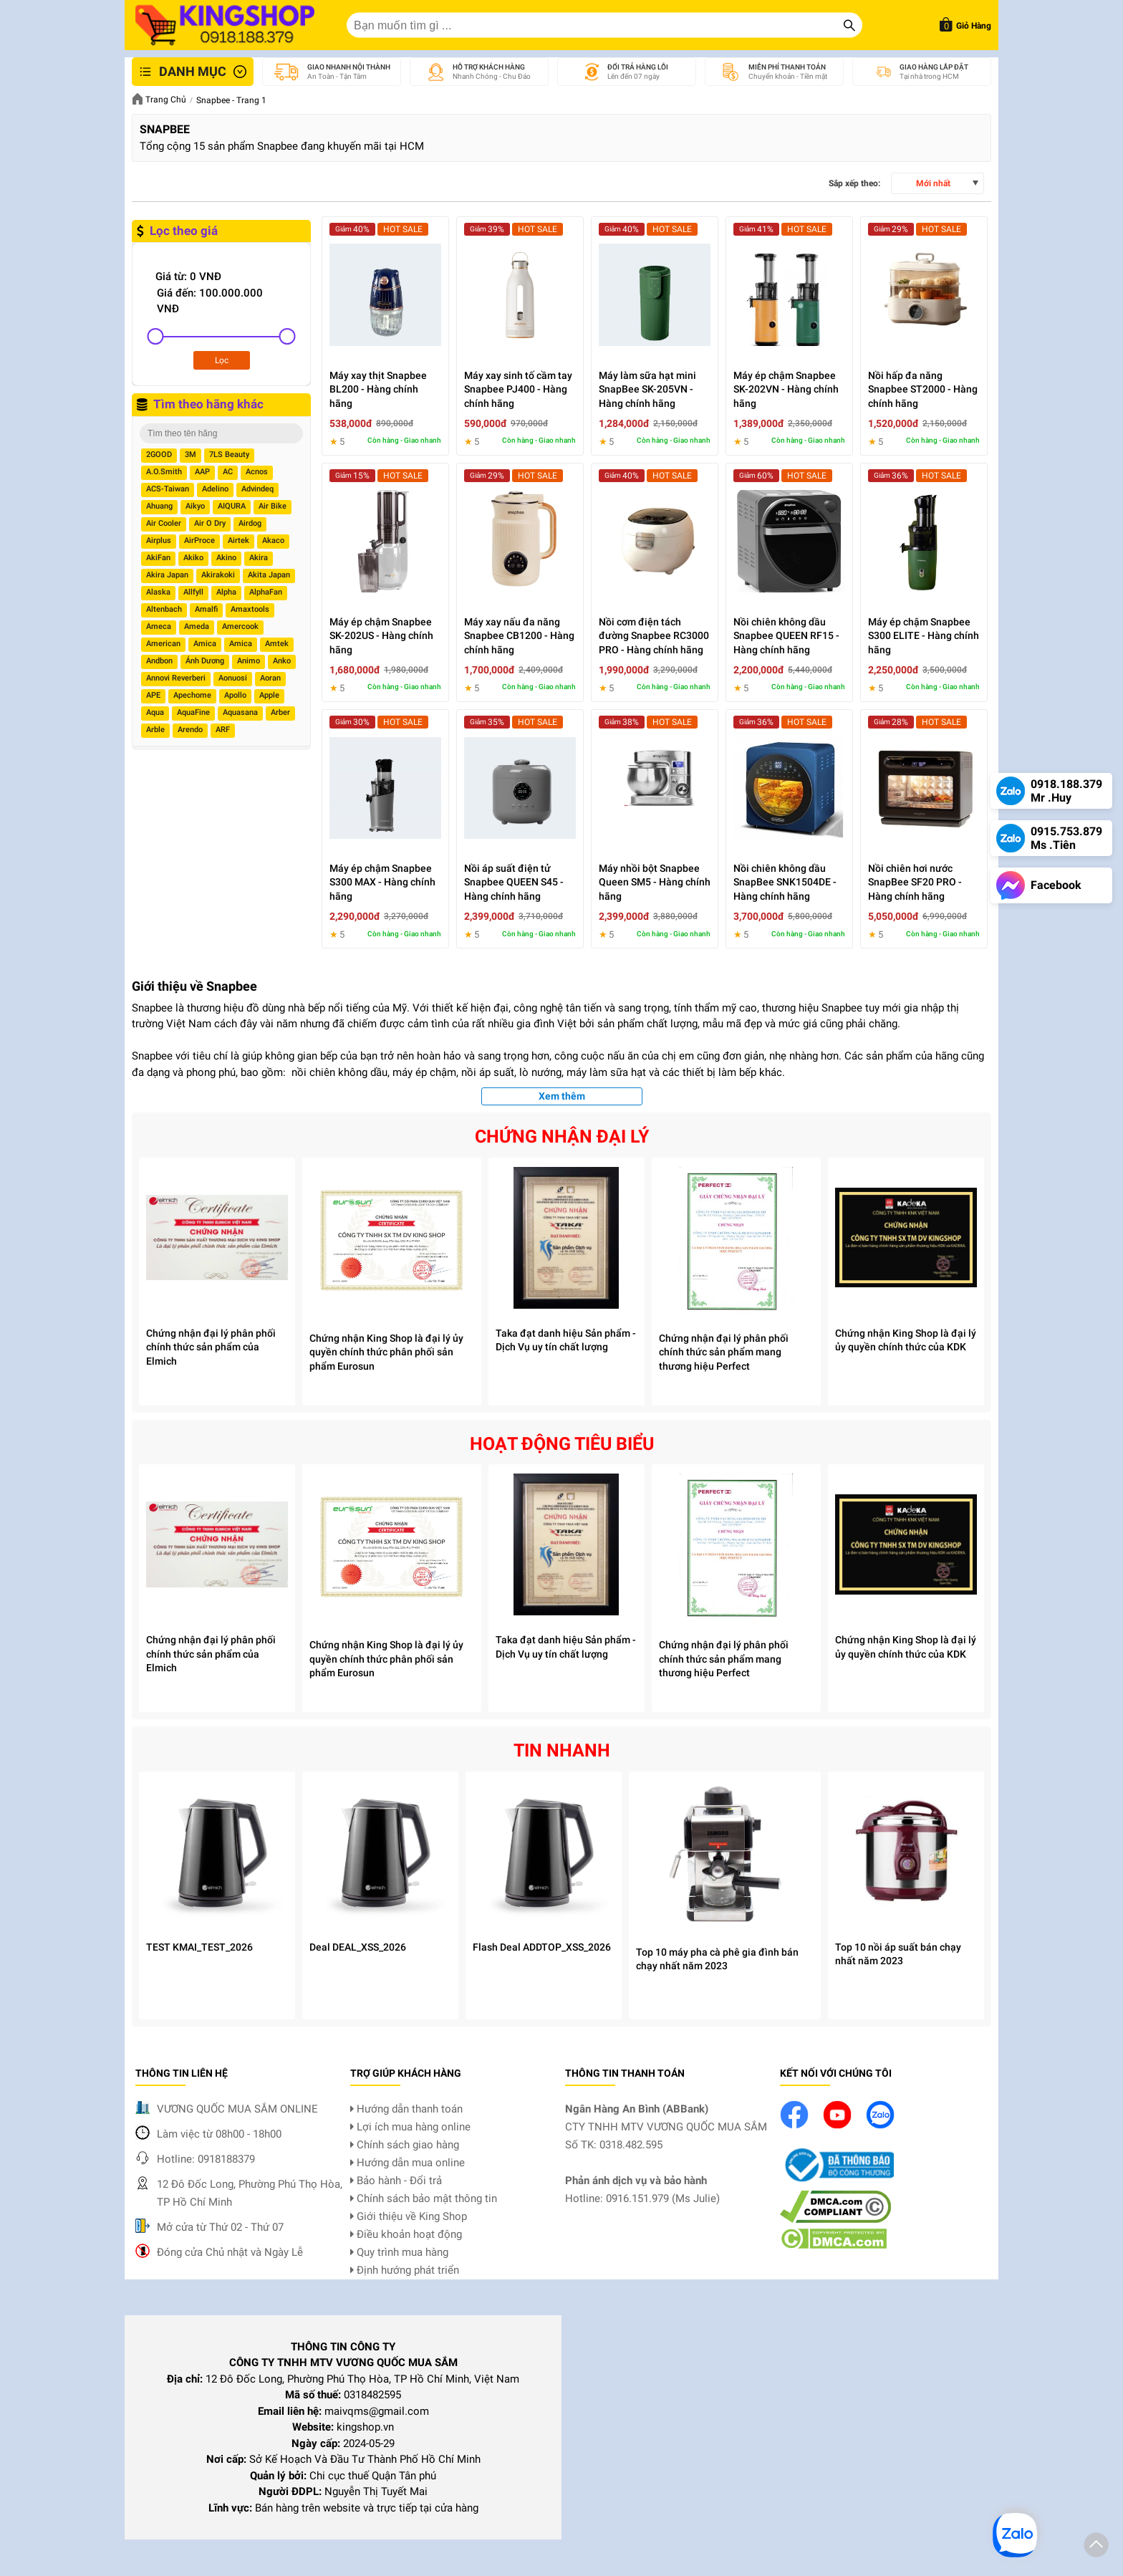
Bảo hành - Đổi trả (396, 2180)
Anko (282, 660)
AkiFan (158, 557)
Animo (248, 660)
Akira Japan (167, 575)
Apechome (192, 695)
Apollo (235, 695)
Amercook (240, 626)
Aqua (155, 712)
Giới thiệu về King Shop (408, 2216)
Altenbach (164, 609)
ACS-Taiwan (167, 489)
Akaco (273, 540)
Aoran (270, 678)
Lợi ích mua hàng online (410, 2126)
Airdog (249, 523)
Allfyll (193, 592)
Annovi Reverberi (176, 678)
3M (190, 454)
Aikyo (195, 506)
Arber (280, 712)
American (163, 643)
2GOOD (159, 454)
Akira (258, 557)
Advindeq (257, 489)
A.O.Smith (164, 471)
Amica (204, 643)
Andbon (159, 660)
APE (153, 695)
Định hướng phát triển (404, 2270)
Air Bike (272, 506)
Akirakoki (218, 575)
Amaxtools (250, 609)
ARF (223, 729)
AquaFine (193, 712)
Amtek (277, 643)
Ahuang (159, 506)
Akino (226, 557)
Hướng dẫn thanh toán (406, 2108)
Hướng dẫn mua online (407, 2162)
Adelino (215, 489)
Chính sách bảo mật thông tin (423, 2198)
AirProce (199, 540)
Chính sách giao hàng (404, 2144)
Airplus (158, 540)
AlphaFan (265, 592)
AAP (202, 471)
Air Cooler (163, 523)
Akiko (193, 557)
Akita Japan (269, 575)
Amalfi (206, 609)
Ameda (196, 626)
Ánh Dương (204, 660)
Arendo (190, 729)
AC (228, 471)
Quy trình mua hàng (399, 2252)
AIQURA (232, 506)
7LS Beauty (229, 454)
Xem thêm (562, 1096)
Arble (155, 729)
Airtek (238, 540)
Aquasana (240, 712)
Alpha (226, 592)
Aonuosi (232, 678)
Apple (269, 695)
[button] (1096, 2547)
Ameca (158, 626)
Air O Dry (210, 523)
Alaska (158, 592)
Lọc (221, 360)
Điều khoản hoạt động (406, 2234)
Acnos (257, 471)
